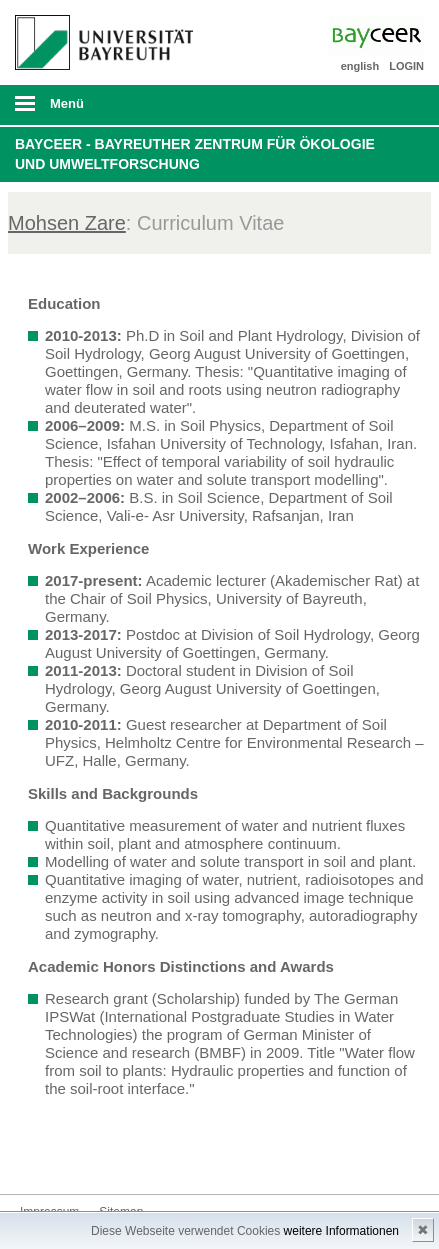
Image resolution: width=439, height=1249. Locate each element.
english (360, 66)
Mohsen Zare (67, 223)
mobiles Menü (97, 110)
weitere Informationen (341, 1231)
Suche (384, 105)
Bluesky (36, 1156)
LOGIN (406, 66)
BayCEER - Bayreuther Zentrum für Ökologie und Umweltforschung (195, 154)
